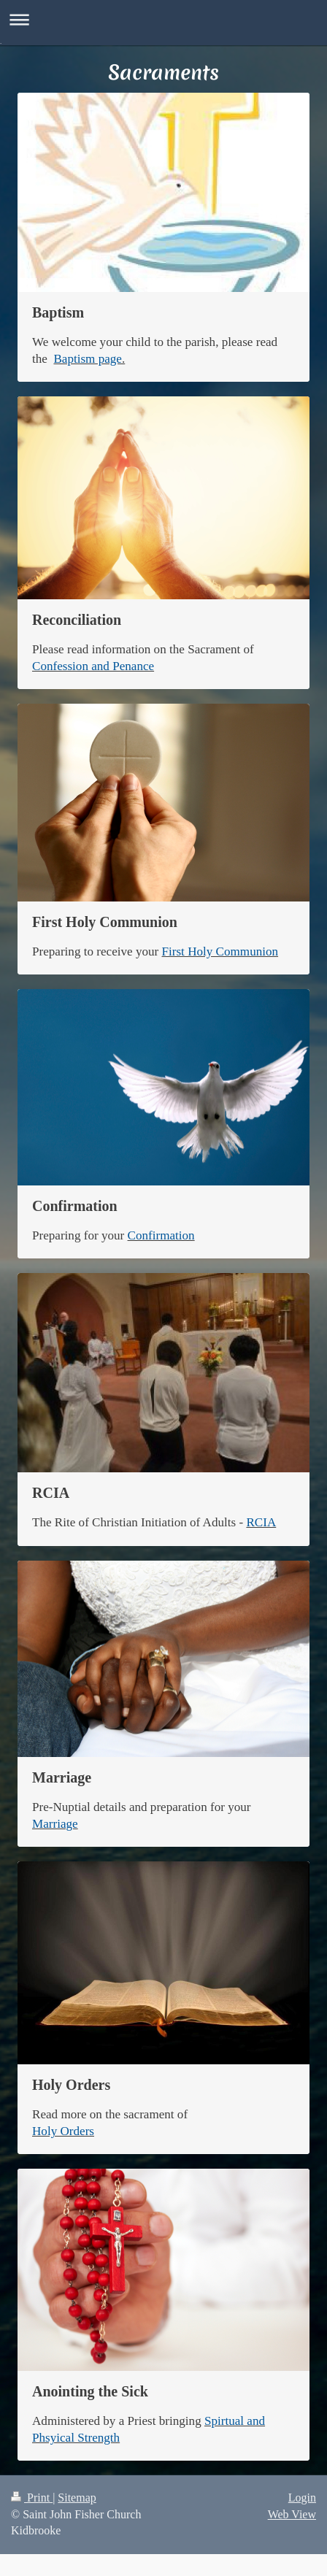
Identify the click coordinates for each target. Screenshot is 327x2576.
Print (32, 2497)
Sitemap (77, 2497)
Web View (292, 2514)
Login (302, 2497)
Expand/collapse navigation (163, 19)
